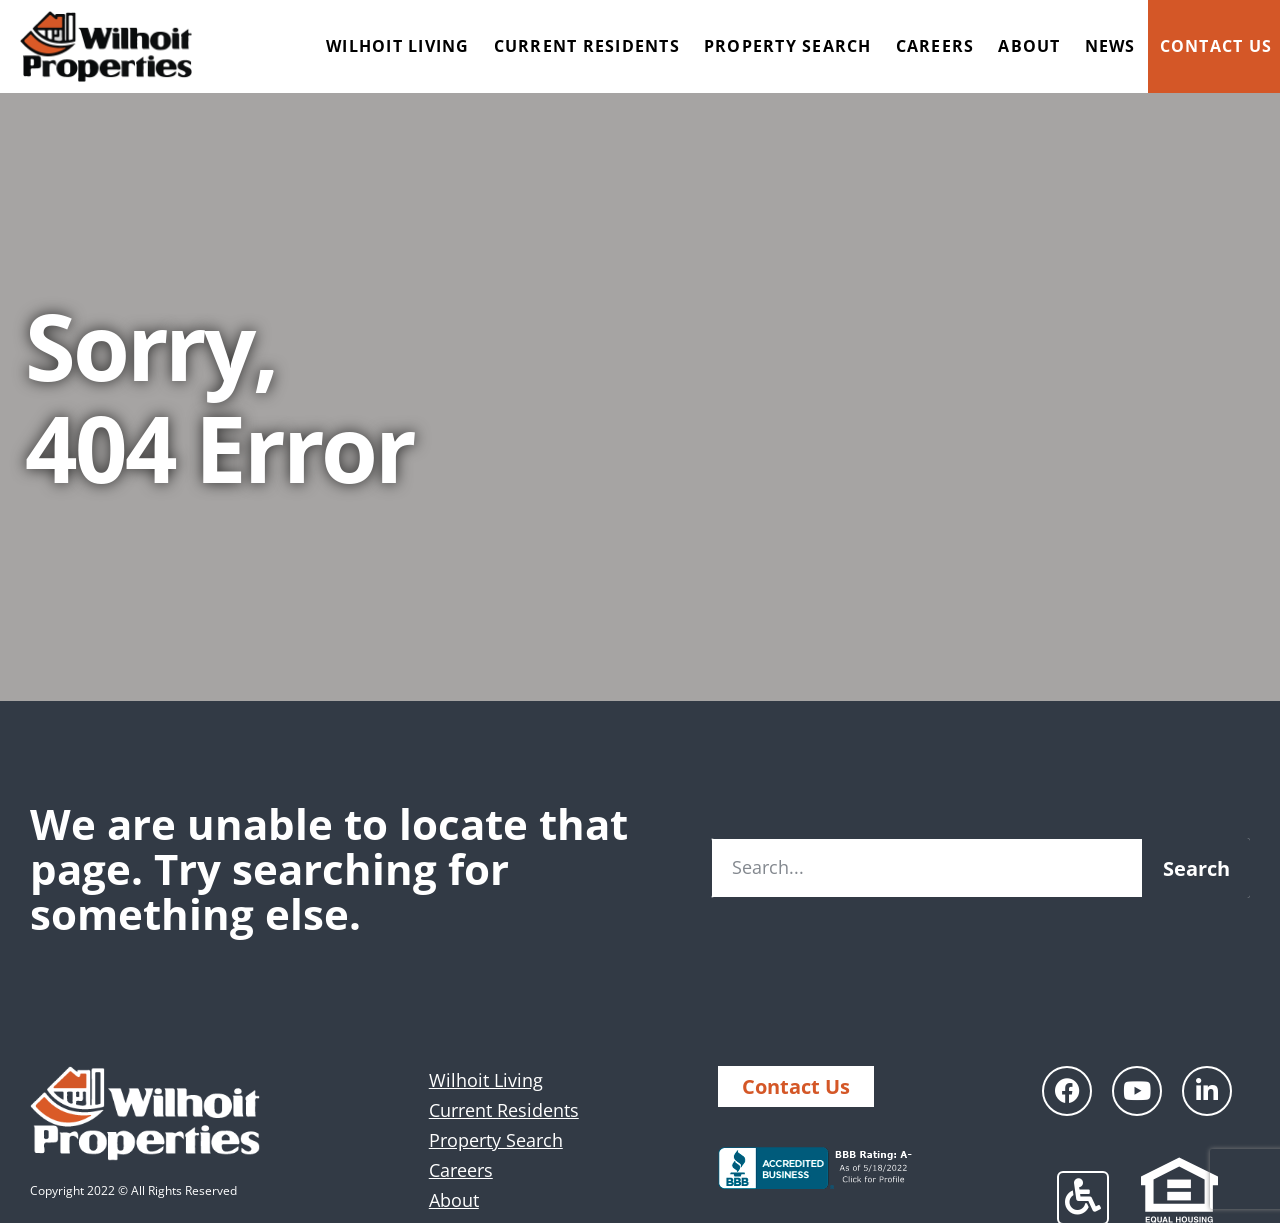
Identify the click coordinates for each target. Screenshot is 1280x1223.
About (1029, 46)
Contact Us (1216, 46)
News (1110, 46)
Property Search (788, 46)
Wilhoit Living (398, 46)
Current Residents (587, 46)
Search (1196, 868)
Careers (935, 46)
